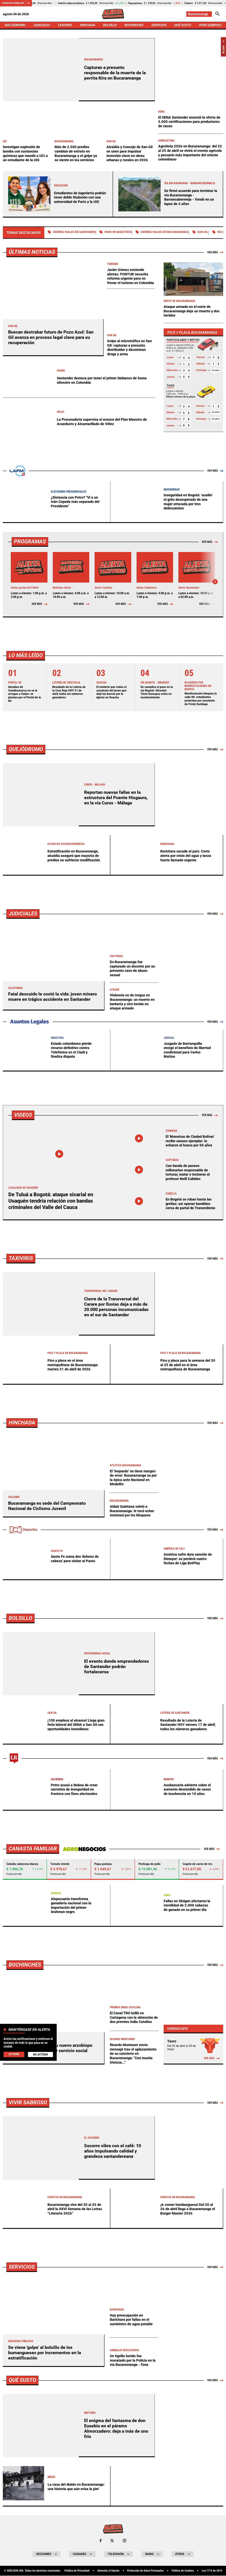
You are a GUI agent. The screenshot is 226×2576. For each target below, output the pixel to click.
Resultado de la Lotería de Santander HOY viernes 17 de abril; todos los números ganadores (188, 1724)
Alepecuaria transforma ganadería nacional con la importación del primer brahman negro (71, 1905)
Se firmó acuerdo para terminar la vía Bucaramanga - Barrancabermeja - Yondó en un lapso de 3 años (190, 198)
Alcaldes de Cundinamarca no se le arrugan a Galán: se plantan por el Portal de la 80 (24, 694)
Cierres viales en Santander (74, 233)
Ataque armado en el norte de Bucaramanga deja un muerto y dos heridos (191, 311)
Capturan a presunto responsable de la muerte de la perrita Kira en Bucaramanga (115, 74)
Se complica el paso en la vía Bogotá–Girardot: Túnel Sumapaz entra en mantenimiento (156, 692)
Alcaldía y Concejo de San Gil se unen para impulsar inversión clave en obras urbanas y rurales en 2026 (129, 154)
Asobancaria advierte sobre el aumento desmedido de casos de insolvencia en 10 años (187, 1789)
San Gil (202, 233)
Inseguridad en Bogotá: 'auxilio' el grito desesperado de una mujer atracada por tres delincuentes (188, 502)
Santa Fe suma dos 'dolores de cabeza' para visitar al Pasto (75, 1558)
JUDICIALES (41, 26)
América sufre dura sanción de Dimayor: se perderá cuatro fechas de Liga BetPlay (188, 1558)
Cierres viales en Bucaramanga (164, 233)
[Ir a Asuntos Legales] (30, 1021)
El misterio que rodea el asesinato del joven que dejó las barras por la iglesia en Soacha (111, 692)
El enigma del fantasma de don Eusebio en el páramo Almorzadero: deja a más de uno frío (116, 2428)
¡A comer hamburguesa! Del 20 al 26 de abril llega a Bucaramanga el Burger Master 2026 (187, 2209)
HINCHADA (87, 26)
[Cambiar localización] (199, 14)
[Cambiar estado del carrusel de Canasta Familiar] (29, 3)
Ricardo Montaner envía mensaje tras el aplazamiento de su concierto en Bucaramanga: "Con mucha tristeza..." (133, 2054)
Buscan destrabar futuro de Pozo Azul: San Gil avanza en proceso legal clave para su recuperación (51, 338)
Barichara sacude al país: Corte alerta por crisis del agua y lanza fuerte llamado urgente (185, 856)
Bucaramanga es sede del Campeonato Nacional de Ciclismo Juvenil (47, 1505)
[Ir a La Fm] (17, 471)
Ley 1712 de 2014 (212, 2571)
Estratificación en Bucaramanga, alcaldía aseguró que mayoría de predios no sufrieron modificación (73, 856)
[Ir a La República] (14, 1758)
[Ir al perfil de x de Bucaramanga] (112, 2541)
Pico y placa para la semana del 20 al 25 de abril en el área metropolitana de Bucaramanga (187, 1364)
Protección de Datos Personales (145, 2571)
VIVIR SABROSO (210, 26)
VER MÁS (39, 604)
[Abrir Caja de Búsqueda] (217, 14)
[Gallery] (113, 579)
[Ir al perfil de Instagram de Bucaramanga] (124, 2541)
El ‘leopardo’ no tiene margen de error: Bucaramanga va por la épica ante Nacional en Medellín (133, 1477)
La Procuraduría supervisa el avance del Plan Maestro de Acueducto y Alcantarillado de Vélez (102, 422)
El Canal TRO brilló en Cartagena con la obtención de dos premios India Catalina (134, 2017)
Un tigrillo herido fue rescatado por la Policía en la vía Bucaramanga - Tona (133, 2361)
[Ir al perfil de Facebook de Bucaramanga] (100, 2541)
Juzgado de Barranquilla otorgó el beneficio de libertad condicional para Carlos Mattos (187, 1049)
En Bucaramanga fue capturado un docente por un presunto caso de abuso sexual (132, 968)
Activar (14, 2054)
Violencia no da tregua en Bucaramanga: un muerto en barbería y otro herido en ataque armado (132, 1001)
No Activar (40, 2054)
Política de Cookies (183, 2571)
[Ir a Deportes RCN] (23, 1529)
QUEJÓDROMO (15, 26)
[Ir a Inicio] (113, 14)
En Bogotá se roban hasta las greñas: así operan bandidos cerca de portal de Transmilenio (190, 1203)
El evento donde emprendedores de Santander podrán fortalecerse (116, 1666)
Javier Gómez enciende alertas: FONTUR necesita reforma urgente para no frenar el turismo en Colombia (130, 276)
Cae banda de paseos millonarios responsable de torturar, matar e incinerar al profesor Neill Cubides (188, 1171)
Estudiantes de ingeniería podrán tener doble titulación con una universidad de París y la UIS (80, 198)
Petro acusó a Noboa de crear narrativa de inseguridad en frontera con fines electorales (74, 1789)
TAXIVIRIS (65, 26)
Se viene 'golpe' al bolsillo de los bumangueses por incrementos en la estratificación (44, 2353)
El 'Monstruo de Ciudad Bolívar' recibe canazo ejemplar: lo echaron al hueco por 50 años (190, 1140)
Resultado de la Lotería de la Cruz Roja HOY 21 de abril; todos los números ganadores (69, 692)
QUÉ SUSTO (182, 26)
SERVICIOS (158, 26)
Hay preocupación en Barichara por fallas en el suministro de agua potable (131, 2319)
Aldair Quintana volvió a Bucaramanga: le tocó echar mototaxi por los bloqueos (132, 1510)
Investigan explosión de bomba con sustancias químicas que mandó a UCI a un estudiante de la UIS (25, 154)
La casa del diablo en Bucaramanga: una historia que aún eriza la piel (76, 2487)
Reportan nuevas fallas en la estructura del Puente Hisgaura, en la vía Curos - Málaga (116, 798)
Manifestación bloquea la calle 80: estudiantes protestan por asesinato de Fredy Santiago (201, 699)
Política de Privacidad (76, 2571)
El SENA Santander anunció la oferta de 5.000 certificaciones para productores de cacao (189, 122)
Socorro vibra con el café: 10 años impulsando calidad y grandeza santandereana (112, 2151)
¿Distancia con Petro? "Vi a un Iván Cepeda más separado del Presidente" (75, 502)
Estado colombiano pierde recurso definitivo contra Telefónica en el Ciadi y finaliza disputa (71, 1049)
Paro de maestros (118, 233)
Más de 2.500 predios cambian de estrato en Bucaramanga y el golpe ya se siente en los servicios (76, 154)
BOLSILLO (110, 26)
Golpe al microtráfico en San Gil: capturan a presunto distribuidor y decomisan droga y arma (129, 347)
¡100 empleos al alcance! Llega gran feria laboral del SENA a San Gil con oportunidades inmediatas (75, 1724)
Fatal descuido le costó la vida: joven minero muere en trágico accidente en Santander (52, 997)
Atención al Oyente (108, 2571)
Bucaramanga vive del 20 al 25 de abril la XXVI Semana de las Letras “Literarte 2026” (74, 2209)
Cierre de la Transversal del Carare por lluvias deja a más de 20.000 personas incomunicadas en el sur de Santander (116, 1306)
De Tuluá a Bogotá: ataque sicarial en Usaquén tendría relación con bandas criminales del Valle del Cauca (52, 1200)
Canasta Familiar (13, 3)
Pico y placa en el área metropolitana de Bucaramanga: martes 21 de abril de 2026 (72, 1364)
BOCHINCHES (134, 26)
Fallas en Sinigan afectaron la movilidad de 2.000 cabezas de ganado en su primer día (187, 1905)
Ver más (215, 253)
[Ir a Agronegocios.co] (84, 1849)
